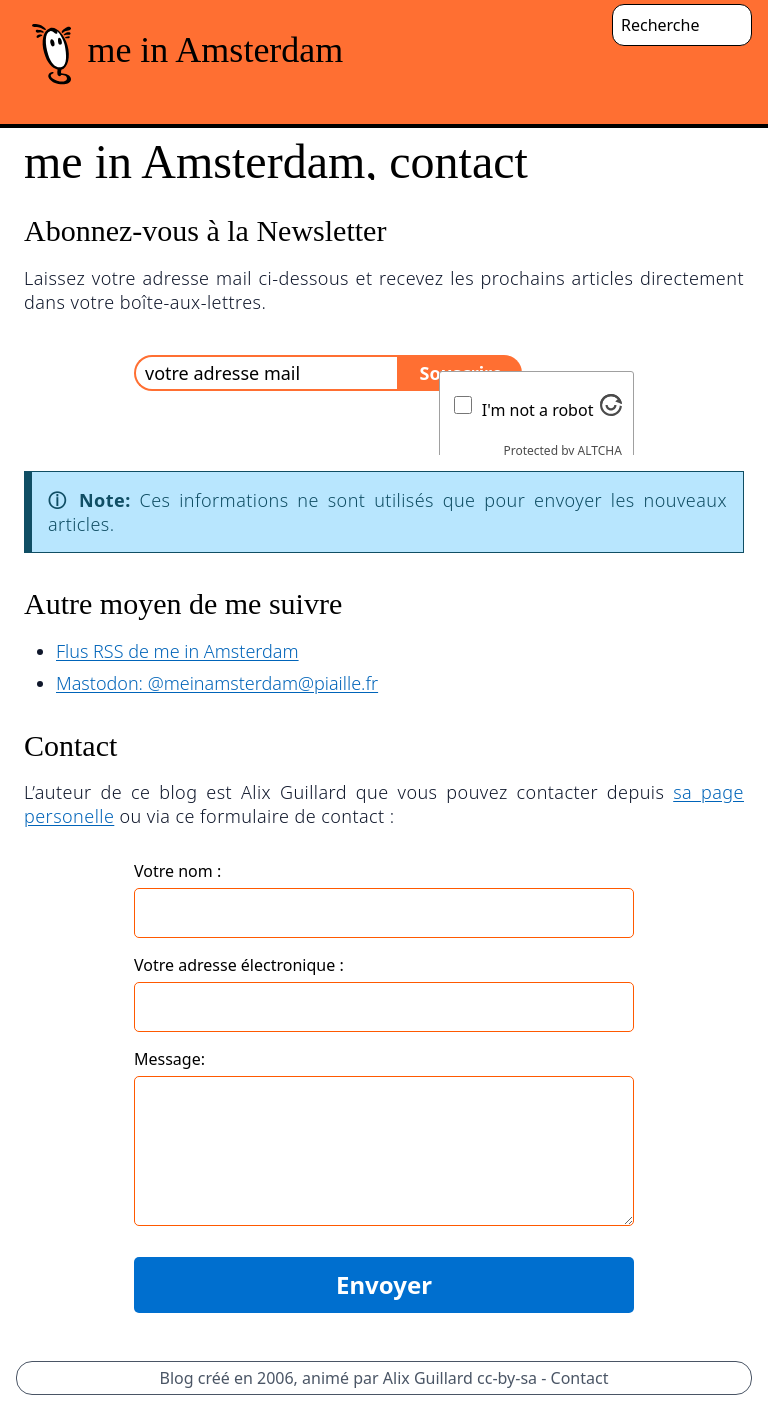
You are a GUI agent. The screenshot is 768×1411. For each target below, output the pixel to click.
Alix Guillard (428, 1378)
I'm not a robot (538, 410)
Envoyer (384, 1284)
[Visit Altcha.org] (611, 405)
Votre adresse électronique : (239, 965)
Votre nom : (177, 871)
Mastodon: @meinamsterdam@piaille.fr (217, 683)
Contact (580, 1378)
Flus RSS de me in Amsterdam (177, 651)
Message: (169, 1059)
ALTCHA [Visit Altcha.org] (600, 450)
